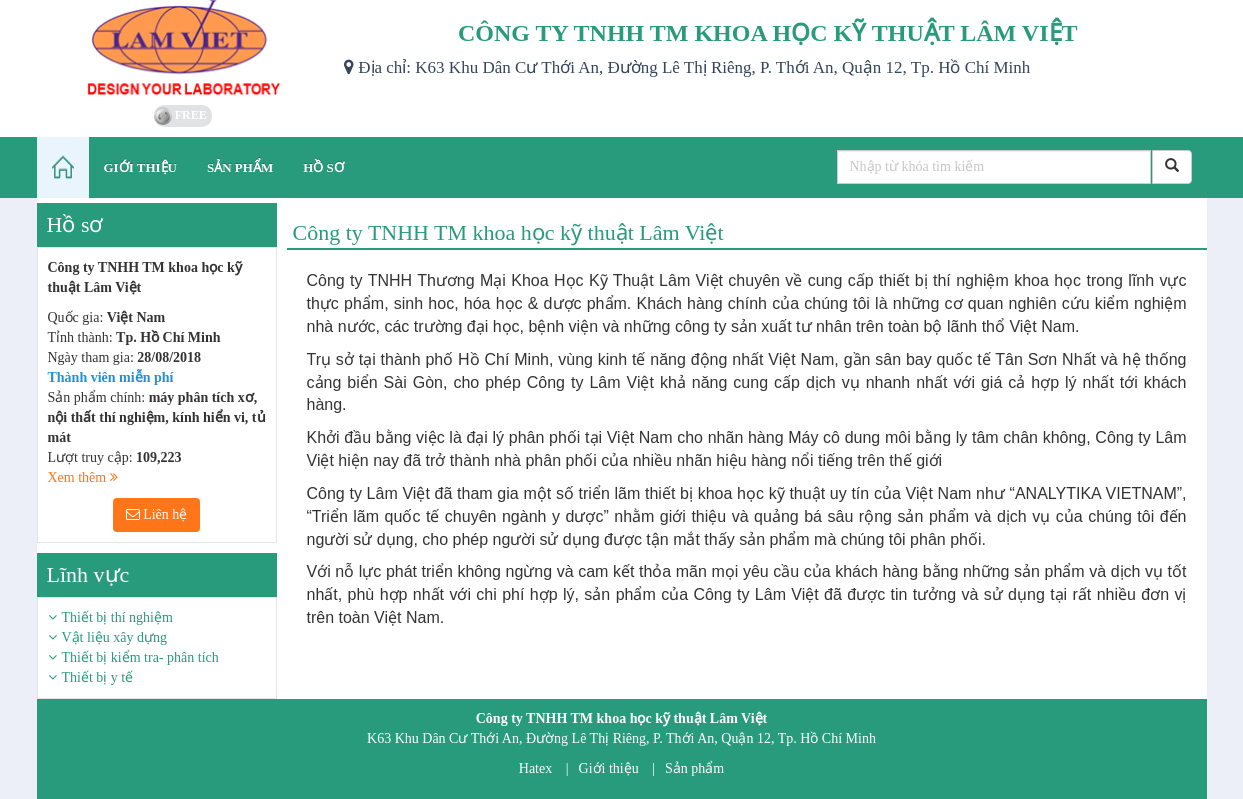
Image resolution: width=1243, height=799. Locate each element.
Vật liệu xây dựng (115, 637)
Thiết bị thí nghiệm (117, 617)
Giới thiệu (609, 768)
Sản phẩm (694, 768)
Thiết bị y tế (98, 677)
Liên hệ (157, 514)
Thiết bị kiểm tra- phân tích (140, 657)
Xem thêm (83, 477)
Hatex (535, 768)
